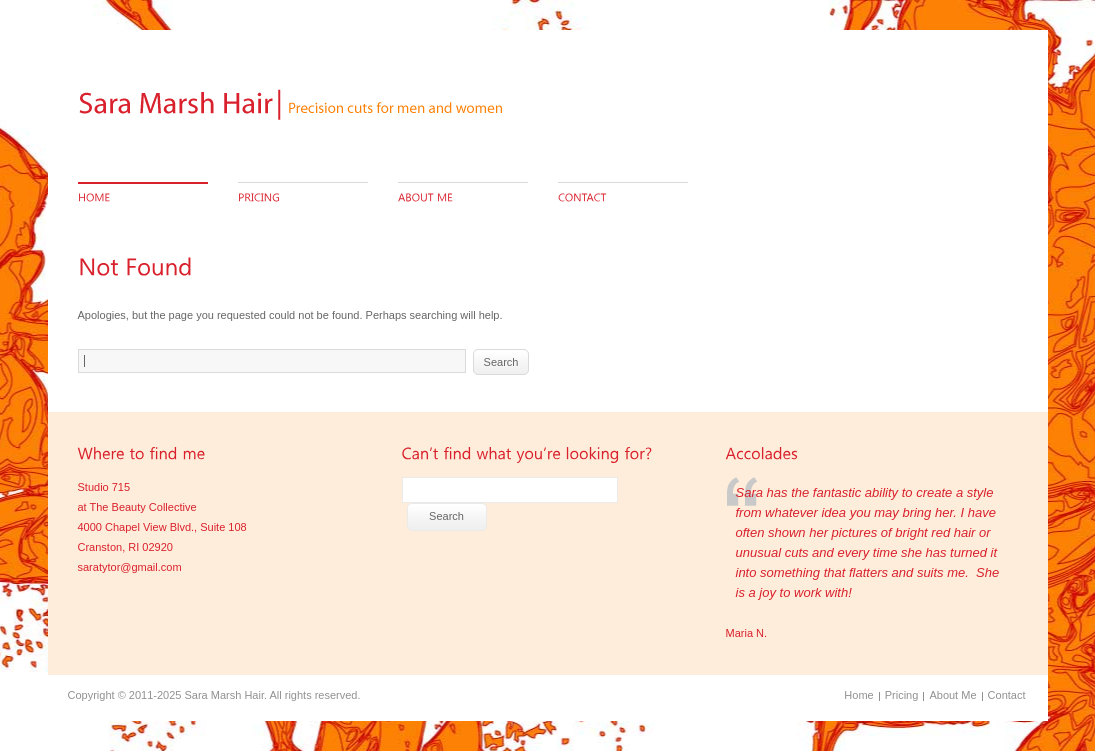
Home (858, 695)
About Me (952, 695)
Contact (1007, 695)
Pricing (902, 695)
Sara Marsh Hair (223, 695)
